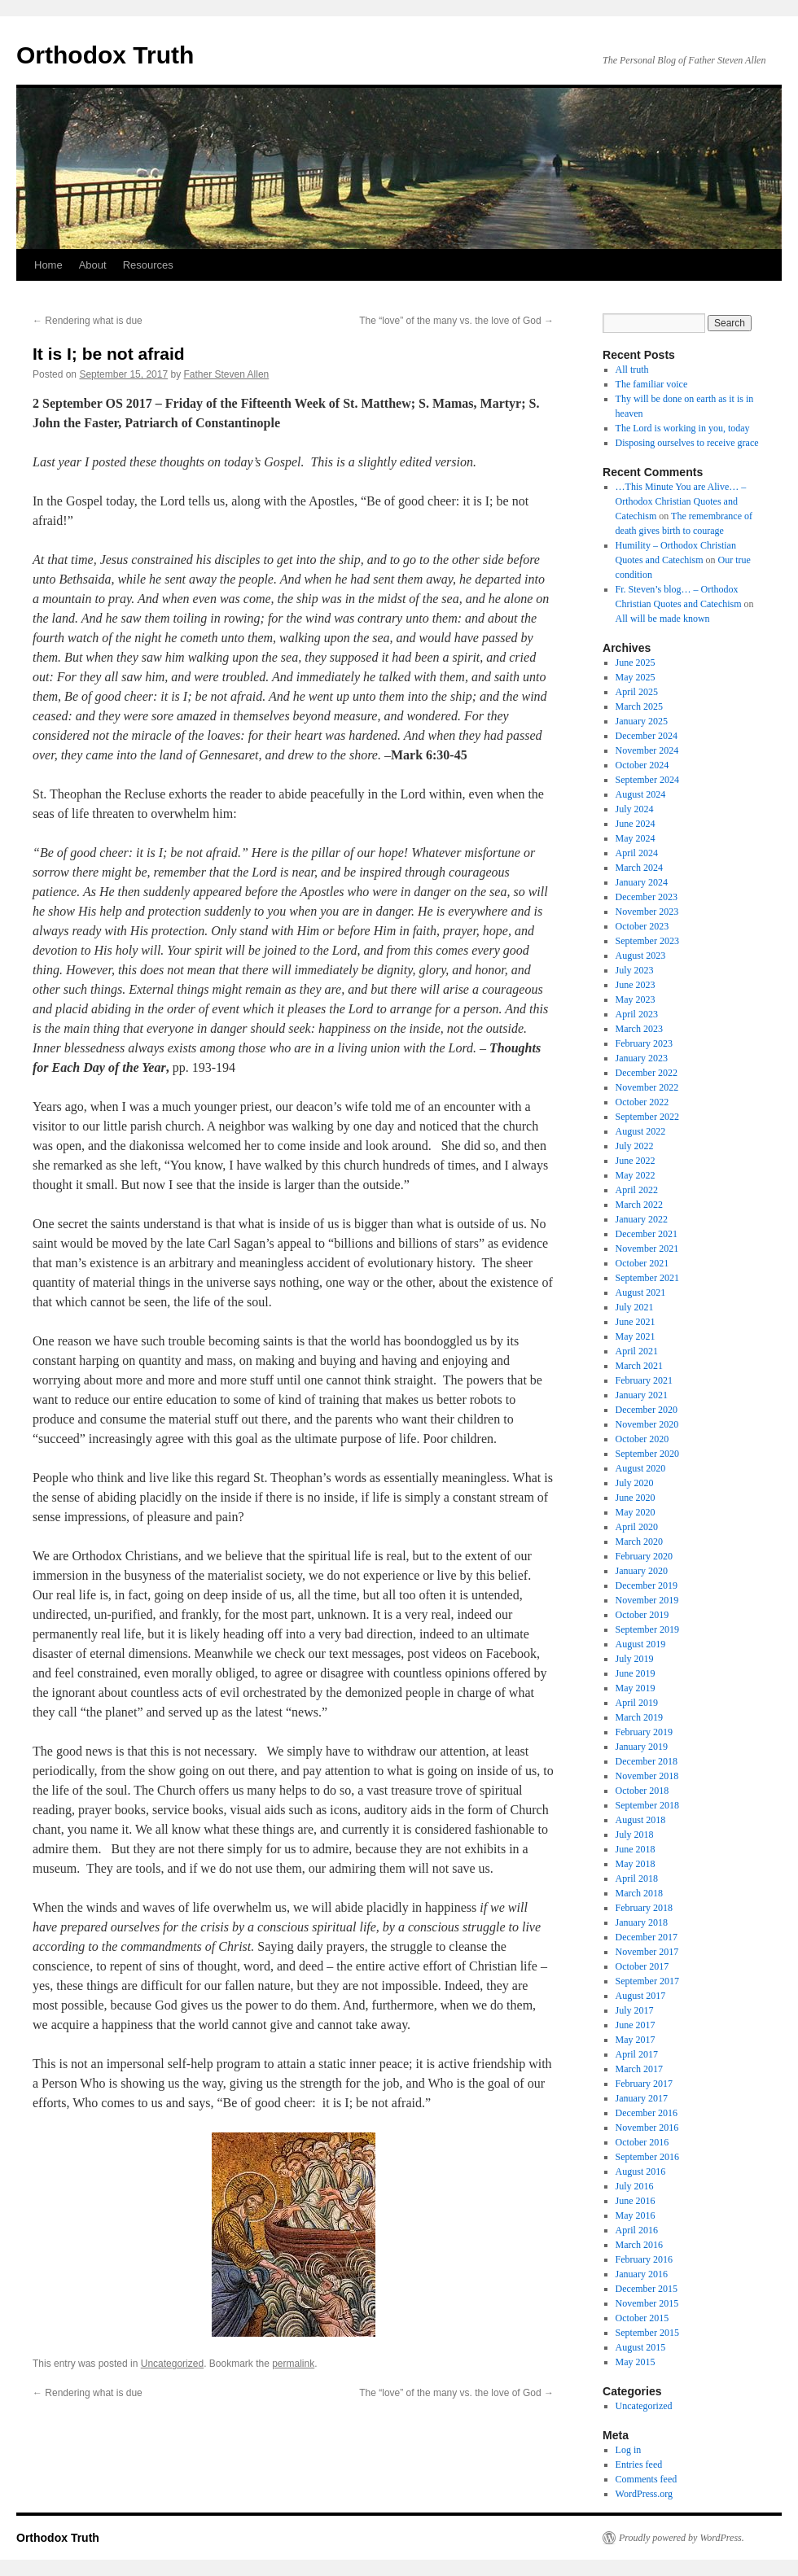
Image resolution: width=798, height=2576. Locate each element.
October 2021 (642, 1263)
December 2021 (646, 1234)
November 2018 (647, 1776)
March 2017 (639, 2069)
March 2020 (639, 1541)
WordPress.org (644, 2493)
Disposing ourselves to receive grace (687, 442)
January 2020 (642, 1571)
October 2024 (642, 765)
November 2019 (647, 1600)
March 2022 (639, 1204)
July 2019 (635, 1658)
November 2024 (647, 750)
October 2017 (642, 1966)
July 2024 (635, 809)
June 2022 (636, 1160)
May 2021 (636, 1336)
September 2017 (647, 1981)
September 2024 (647, 779)
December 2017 (646, 1937)
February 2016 (644, 2259)
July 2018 (635, 1834)
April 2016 (637, 2230)
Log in (629, 2450)
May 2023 (636, 999)
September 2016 (647, 2157)
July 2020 (635, 1483)
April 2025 (637, 692)
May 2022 (636, 1175)
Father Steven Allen (227, 374)
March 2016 (639, 2244)
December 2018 (646, 1761)
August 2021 (641, 1292)
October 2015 (642, 2318)
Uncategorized (172, 2363)
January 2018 (642, 1922)
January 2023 (642, 1058)
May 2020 (636, 1512)
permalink (293, 2363)
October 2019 (642, 1614)
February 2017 (644, 2083)
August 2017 (641, 1995)
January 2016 (642, 2274)
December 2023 (646, 897)
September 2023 (647, 941)
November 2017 (647, 1951)
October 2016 (642, 2142)
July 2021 (635, 1307)
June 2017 (636, 2025)
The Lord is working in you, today (683, 428)
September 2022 (647, 1116)
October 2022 (642, 1102)
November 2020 (647, 1424)
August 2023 (641, 955)
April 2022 (637, 1190)
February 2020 (644, 1556)
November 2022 (647, 1087)
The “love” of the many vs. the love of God (456, 320)
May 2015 (636, 2362)
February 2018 (644, 1907)
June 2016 (636, 2200)
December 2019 (646, 1585)
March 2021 (639, 1365)
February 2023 (644, 1043)
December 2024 (646, 735)
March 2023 (639, 1028)
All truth (632, 369)
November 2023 (647, 911)
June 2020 (636, 1497)
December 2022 (646, 1072)
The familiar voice (652, 384)
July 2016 (635, 2186)
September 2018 (647, 1805)
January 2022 (642, 1219)
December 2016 (646, 2113)
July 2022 (635, 1146)
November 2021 (647, 1248)
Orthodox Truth (105, 55)
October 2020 (642, 1439)
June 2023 (636, 985)
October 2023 (642, 926)
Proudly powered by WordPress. (681, 2537)
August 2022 (641, 1131)
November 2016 (647, 2127)
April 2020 (637, 1527)
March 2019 (639, 1717)
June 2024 (636, 823)
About (93, 265)
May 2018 (636, 1864)
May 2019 (636, 1688)
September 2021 (647, 1278)
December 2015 (646, 2288)
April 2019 (637, 1702)
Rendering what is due (87, 320)
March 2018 (639, 1893)
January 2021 (642, 1395)
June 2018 (636, 1849)
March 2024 (639, 867)
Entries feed (639, 2464)
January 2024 (642, 882)
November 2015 (647, 2303)
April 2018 (637, 1878)
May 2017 (636, 2039)
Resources (148, 265)
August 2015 (641, 2347)
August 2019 (641, 1644)
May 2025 (636, 677)
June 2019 (636, 1673)
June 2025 (636, 662)
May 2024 (636, 838)
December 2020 (646, 1409)
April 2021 (637, 1351)
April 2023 (637, 1014)
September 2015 (647, 2332)
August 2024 (641, 794)
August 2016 (641, 2171)
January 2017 (642, 2098)
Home (48, 265)
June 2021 (636, 1321)
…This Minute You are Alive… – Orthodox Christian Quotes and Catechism (681, 501)
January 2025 (642, 721)
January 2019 (642, 1746)
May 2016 (636, 2215)
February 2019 (644, 1732)
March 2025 (639, 706)
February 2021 (644, 1380)
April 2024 (637, 853)
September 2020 (647, 1453)
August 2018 (641, 1820)
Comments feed (646, 2479)
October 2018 (642, 1790)
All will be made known (663, 618)
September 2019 (647, 1629)
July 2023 (635, 970)
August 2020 (641, 1468)
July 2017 (635, 2010)
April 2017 (637, 2054)
